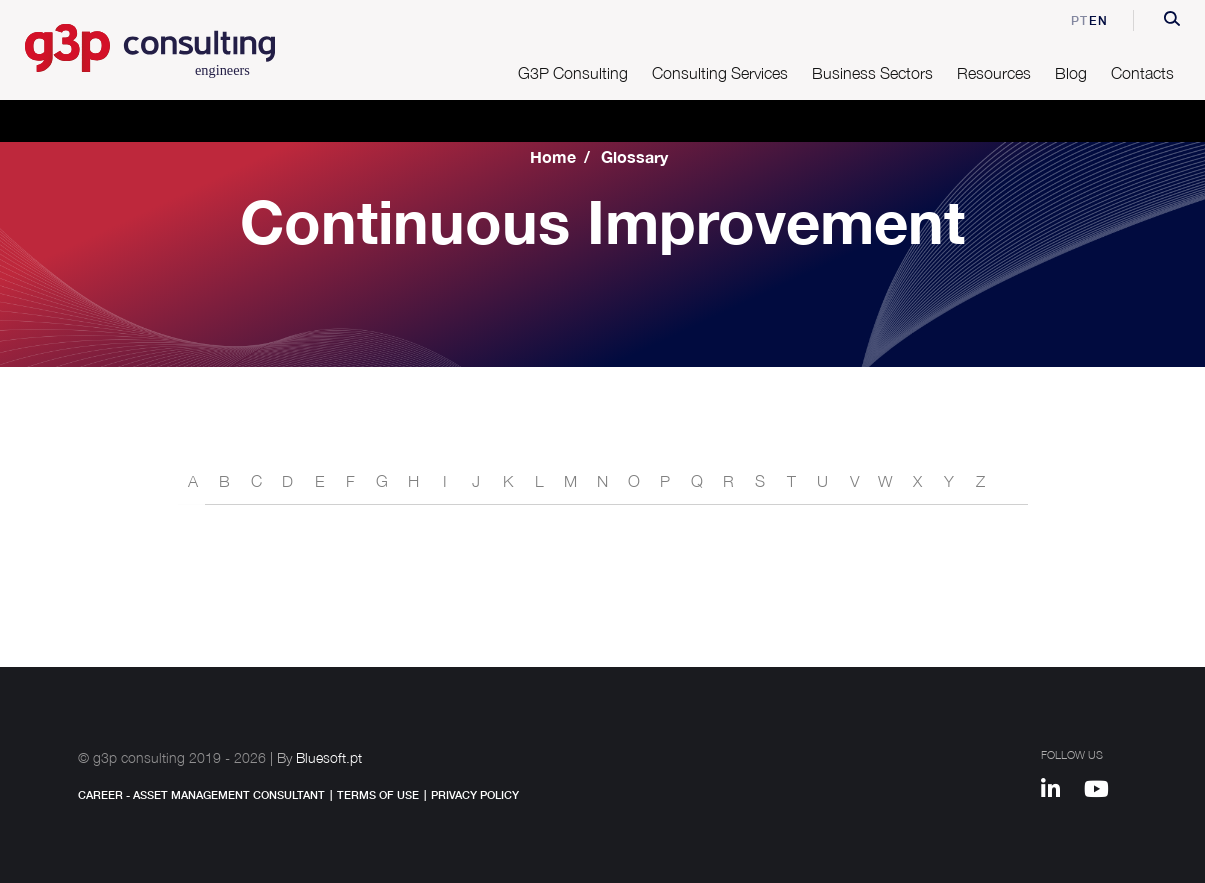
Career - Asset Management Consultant (201, 794)
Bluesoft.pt (329, 757)
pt (1066, 20)
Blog (1071, 73)
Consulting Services (720, 73)
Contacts (1142, 73)
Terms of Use (378, 794)
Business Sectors (872, 73)
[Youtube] (1103, 792)
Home (553, 156)
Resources (994, 73)
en (1098, 20)
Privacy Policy (475, 794)
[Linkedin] (1060, 792)
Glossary (634, 156)
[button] (1172, 21)
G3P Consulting (573, 73)
